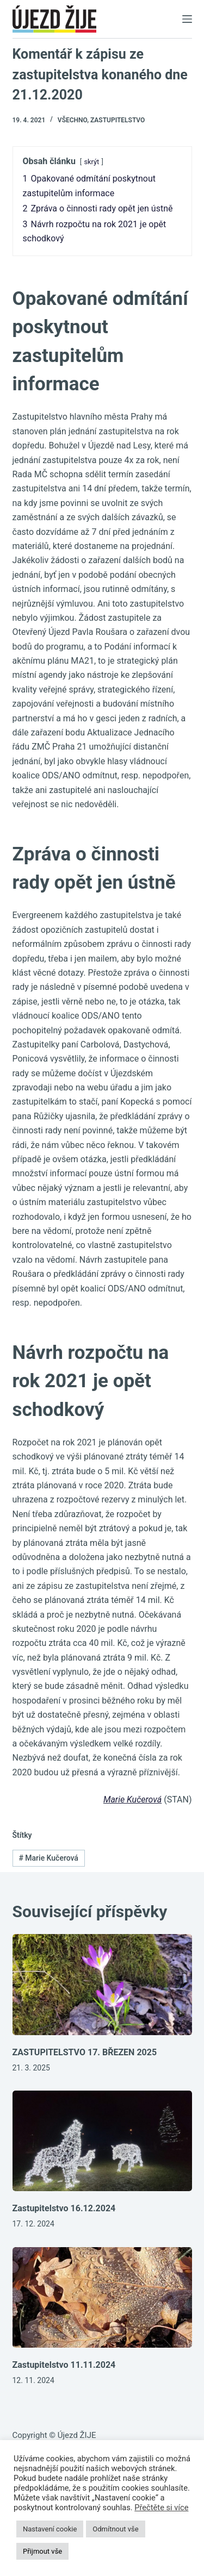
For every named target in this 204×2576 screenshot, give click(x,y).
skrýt (91, 162)
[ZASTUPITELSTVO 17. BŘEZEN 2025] (102, 1984)
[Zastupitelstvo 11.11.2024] (102, 2297)
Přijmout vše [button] (42, 2551)
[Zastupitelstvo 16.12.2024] (102, 2141)
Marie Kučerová (132, 1799)
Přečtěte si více (161, 2507)
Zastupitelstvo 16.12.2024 (64, 2208)
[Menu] (187, 19)
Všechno (72, 120)
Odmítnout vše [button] (115, 2529)
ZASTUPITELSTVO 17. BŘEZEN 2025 (85, 2052)
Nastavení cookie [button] (50, 2529)
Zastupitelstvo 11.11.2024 (64, 2365)
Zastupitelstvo (117, 120)
